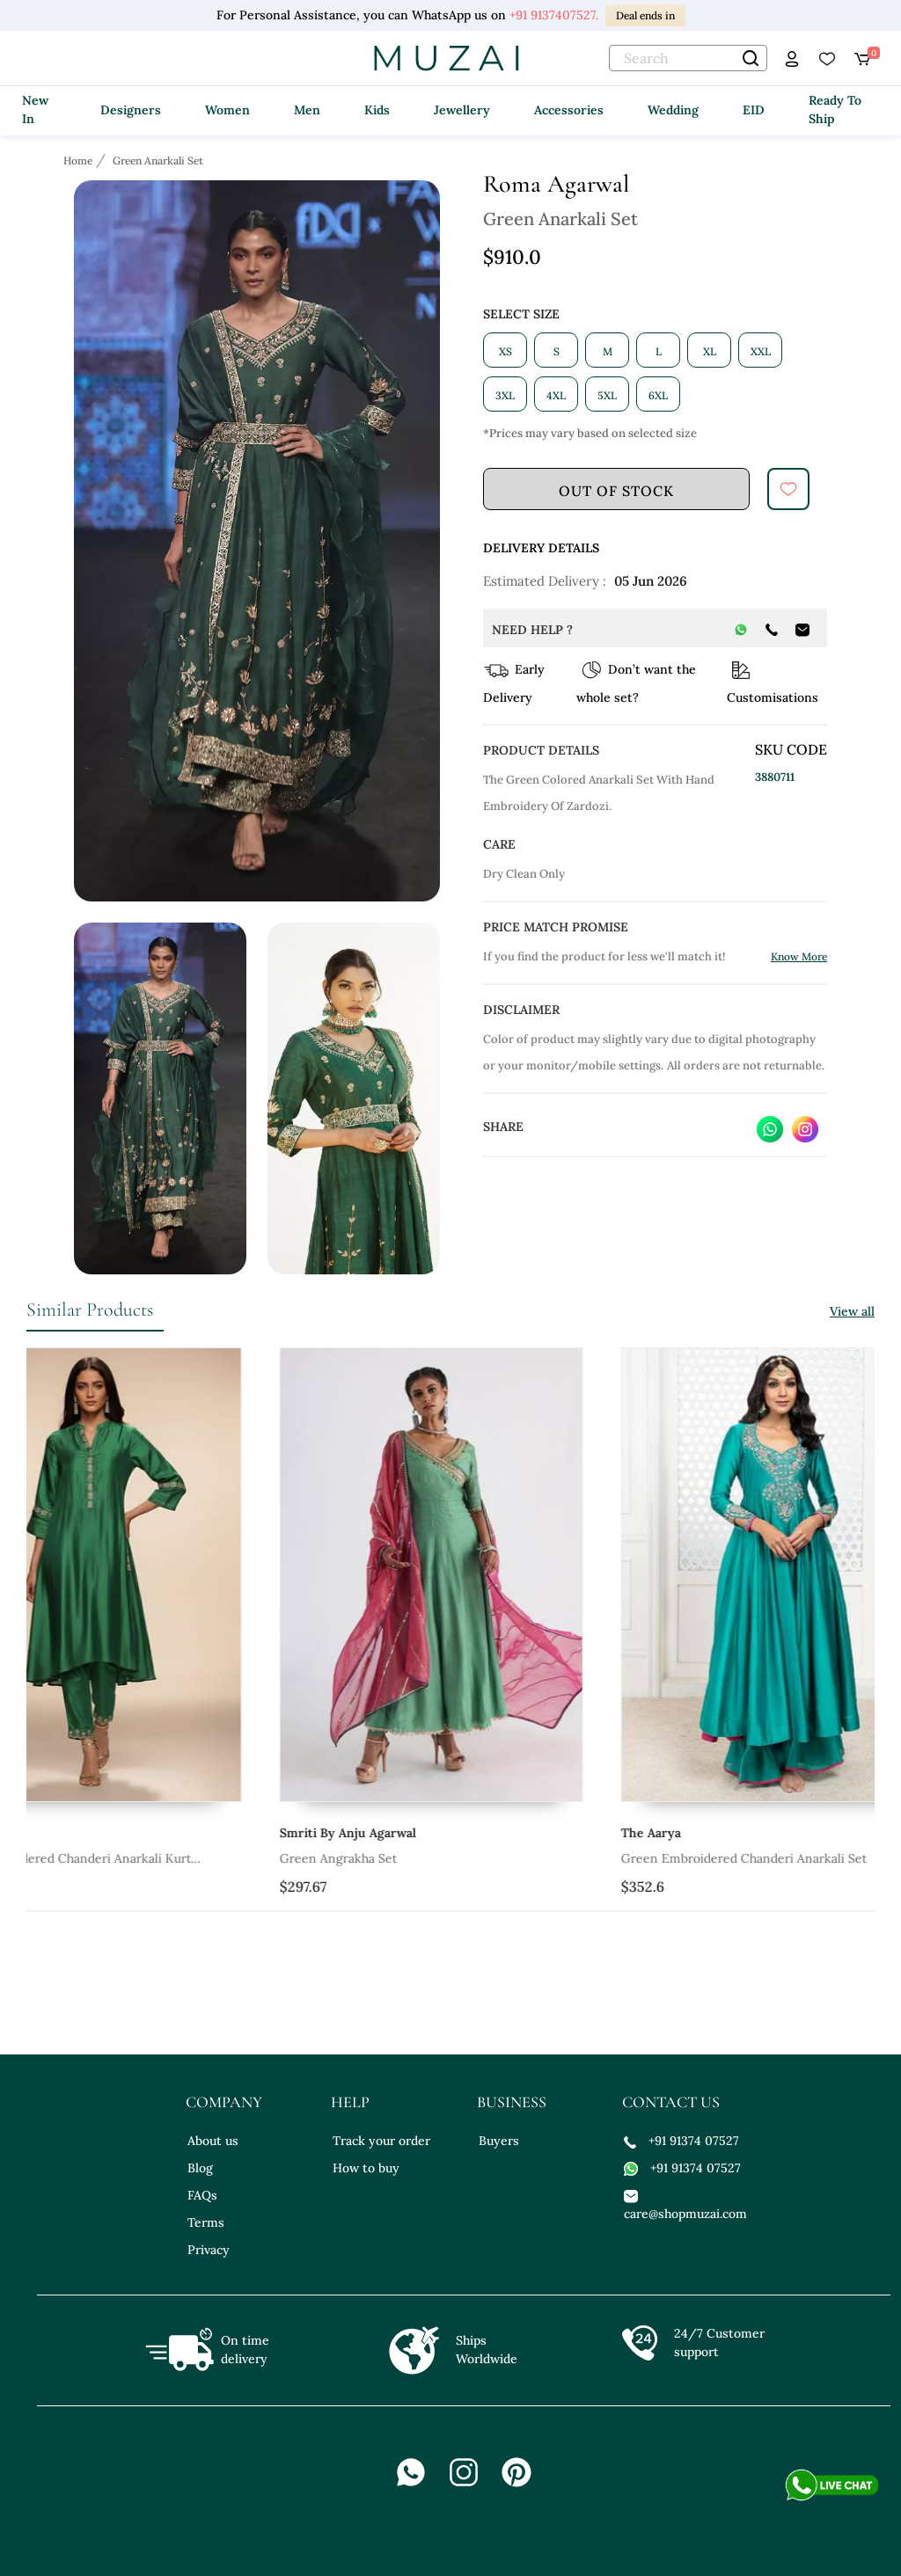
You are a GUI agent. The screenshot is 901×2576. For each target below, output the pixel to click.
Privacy (208, 2250)
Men (307, 110)
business (511, 2102)
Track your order (381, 2141)
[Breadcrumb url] (79, 160)
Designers (130, 110)
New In (35, 109)
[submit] (788, 489)
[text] (688, 58)
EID (754, 110)
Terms (205, 2222)
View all (852, 1311)
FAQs (202, 2195)
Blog (200, 2168)
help (350, 2102)
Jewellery (462, 110)
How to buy (366, 2168)
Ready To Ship (835, 109)
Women (227, 110)
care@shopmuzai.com (683, 2204)
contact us (671, 2102)
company (224, 2102)
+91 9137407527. (553, 15)
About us (212, 2141)
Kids (377, 110)
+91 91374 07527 (681, 2141)
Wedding (673, 110)
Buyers (499, 2141)
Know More (799, 956)
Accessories (569, 110)
